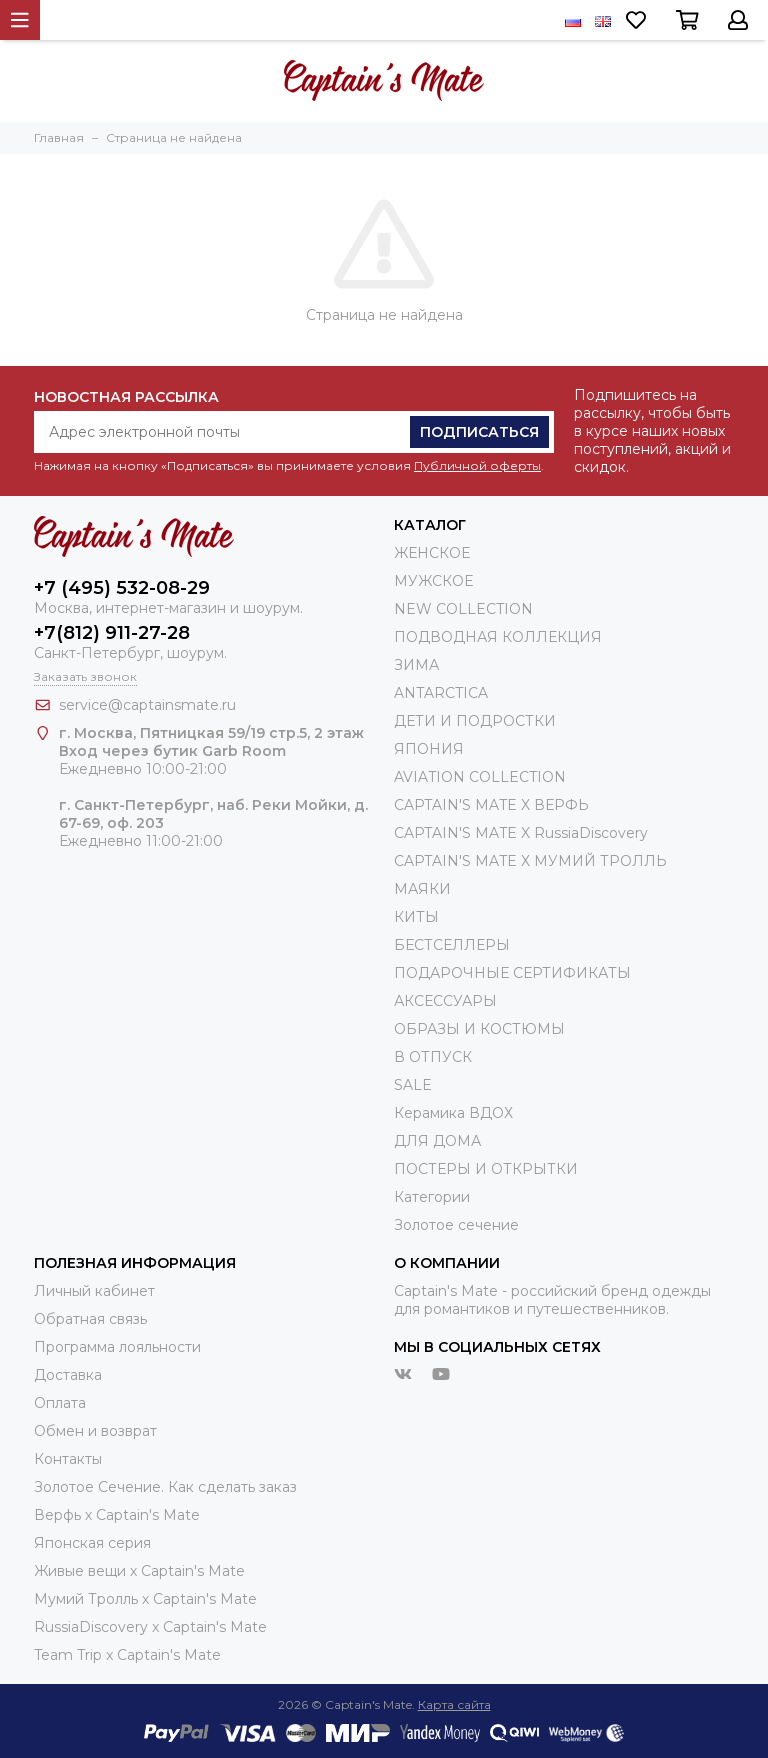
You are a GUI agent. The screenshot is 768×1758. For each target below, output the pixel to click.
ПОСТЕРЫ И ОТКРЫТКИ (486, 1169)
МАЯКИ (422, 889)
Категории (432, 1197)
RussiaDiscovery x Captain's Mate (150, 1627)
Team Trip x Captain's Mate (127, 1655)
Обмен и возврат (95, 1431)
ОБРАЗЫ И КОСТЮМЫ (479, 1029)
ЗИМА (416, 665)
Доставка (68, 1375)
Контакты (68, 1459)
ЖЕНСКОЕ (432, 553)
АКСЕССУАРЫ (445, 1001)
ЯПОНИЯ (429, 749)
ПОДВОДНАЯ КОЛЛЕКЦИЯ (498, 637)
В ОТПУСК (433, 1057)
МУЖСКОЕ (433, 581)
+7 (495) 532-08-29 (122, 588)
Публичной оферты (477, 465)
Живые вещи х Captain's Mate (139, 1571)
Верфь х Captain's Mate (117, 1515)
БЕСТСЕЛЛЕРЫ (452, 945)
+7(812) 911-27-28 (112, 633)
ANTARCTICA (441, 693)
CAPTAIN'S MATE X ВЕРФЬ (491, 805)
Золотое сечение (456, 1225)
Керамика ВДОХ (453, 1113)
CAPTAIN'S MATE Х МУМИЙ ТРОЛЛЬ (530, 861)
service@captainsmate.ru (147, 705)
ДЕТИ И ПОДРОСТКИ (475, 721)
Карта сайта (454, 1704)
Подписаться (479, 432)
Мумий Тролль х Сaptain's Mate (145, 1599)
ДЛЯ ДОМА (437, 1141)
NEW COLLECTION (463, 609)
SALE (413, 1085)
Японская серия (92, 1543)
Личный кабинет (94, 1291)
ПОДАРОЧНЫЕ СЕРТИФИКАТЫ (512, 973)
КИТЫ (416, 917)
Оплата (60, 1403)
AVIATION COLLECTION (480, 777)
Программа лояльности (117, 1347)
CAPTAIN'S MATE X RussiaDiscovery (521, 833)
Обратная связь (90, 1319)
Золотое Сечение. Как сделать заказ (165, 1487)
